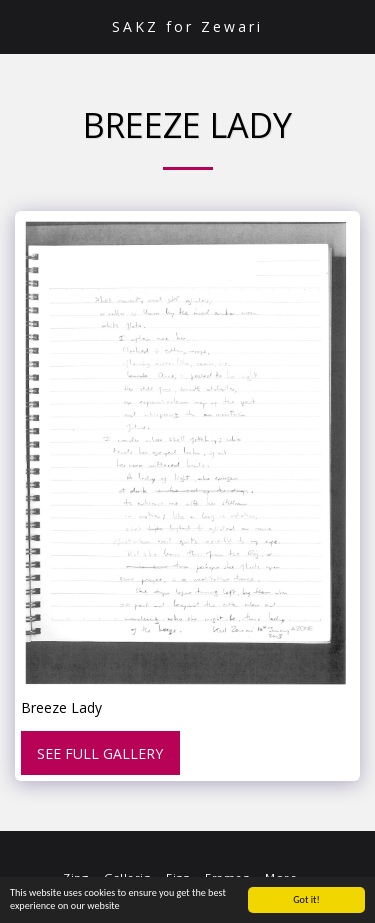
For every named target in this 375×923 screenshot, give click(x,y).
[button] (22, 25)
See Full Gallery (100, 753)
